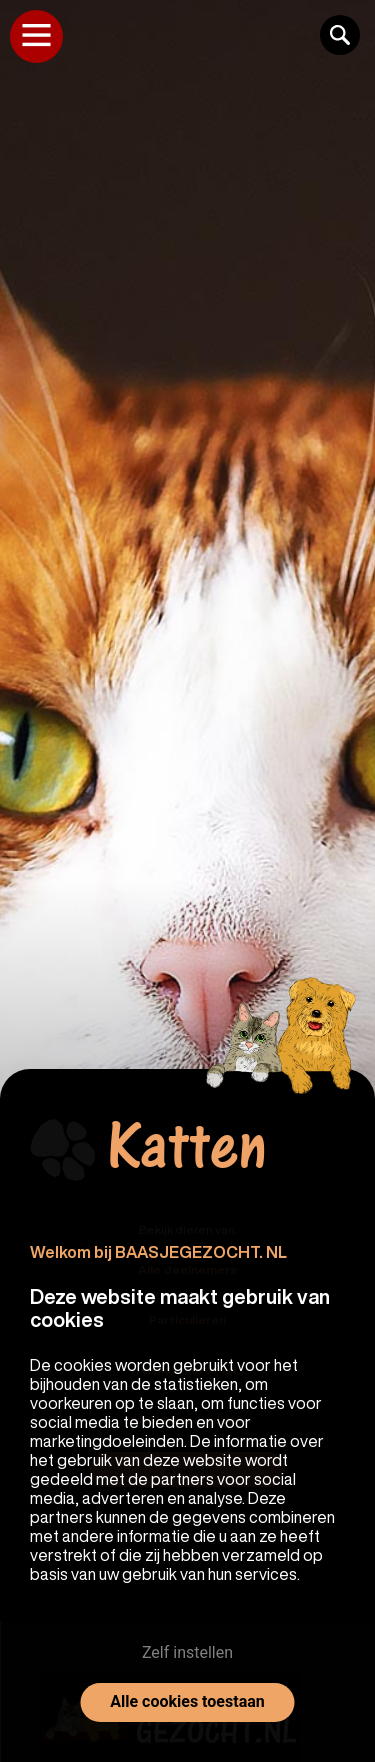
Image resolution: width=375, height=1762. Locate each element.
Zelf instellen (187, 1652)
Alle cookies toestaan (187, 1701)
